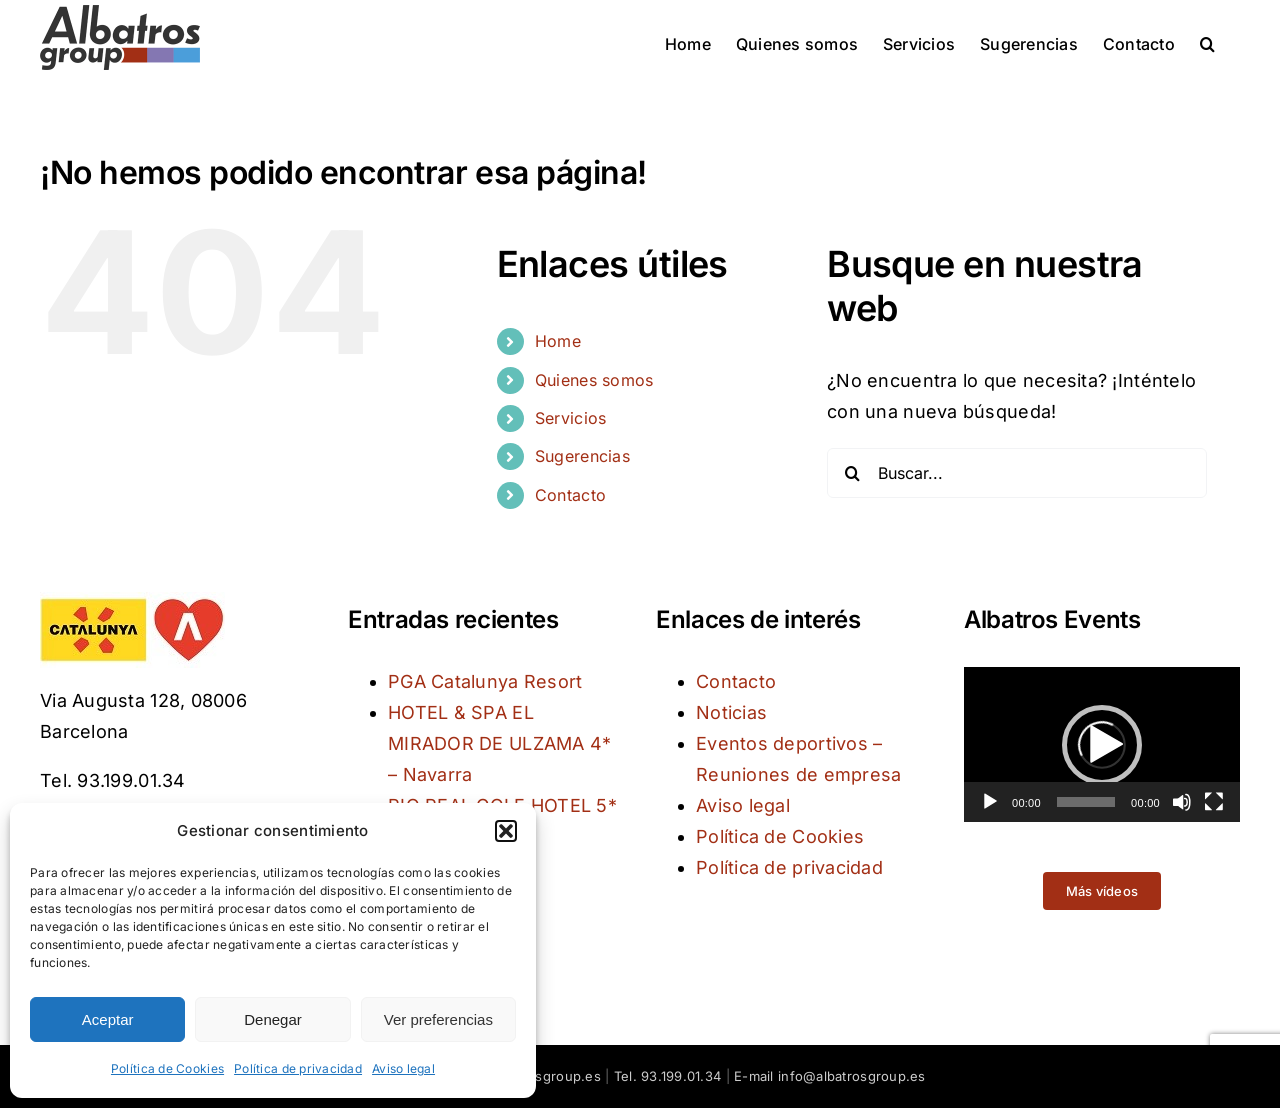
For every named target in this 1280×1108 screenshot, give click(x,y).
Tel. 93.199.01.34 (668, 1076)
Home (558, 341)
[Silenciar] (1182, 802)
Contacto (570, 495)
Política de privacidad (298, 1068)
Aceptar (108, 1019)
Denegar (273, 1019)
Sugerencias (582, 456)
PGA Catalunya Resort (485, 681)
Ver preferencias (438, 1019)
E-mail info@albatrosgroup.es (830, 1076)
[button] (506, 831)
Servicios (570, 418)
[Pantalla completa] (1214, 802)
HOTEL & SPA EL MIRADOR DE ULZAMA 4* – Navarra (499, 743)
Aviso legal (403, 1068)
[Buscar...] (1017, 473)
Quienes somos (594, 380)
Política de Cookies (167, 1068)
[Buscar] (852, 473)
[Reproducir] (990, 802)
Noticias (731, 712)
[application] (1102, 744)
